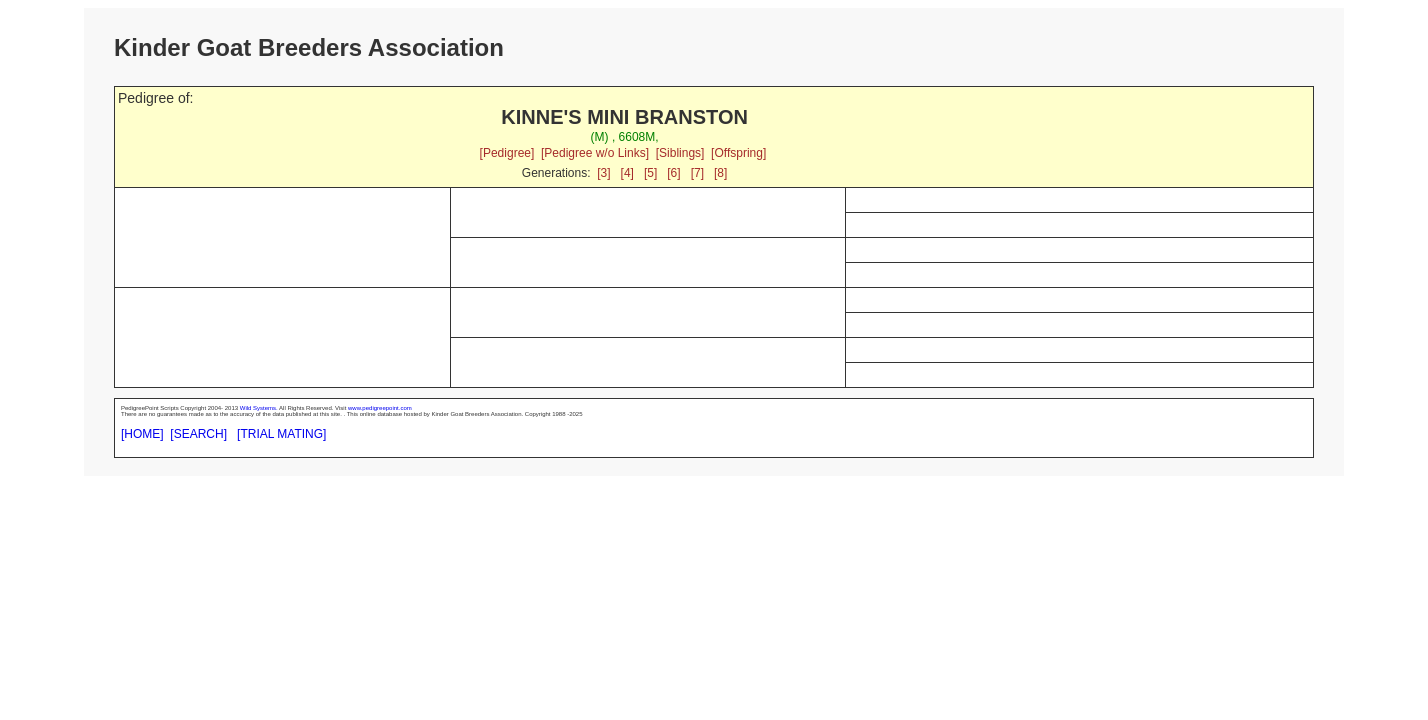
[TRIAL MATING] (281, 434)
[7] (697, 173)
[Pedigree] (507, 153)
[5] (650, 173)
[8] (720, 173)
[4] (627, 173)
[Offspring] (738, 153)
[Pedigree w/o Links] (595, 153)
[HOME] (142, 434)
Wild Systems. (259, 408)
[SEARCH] (198, 434)
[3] (603, 173)
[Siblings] (680, 153)
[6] (673, 173)
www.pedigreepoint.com (380, 408)
